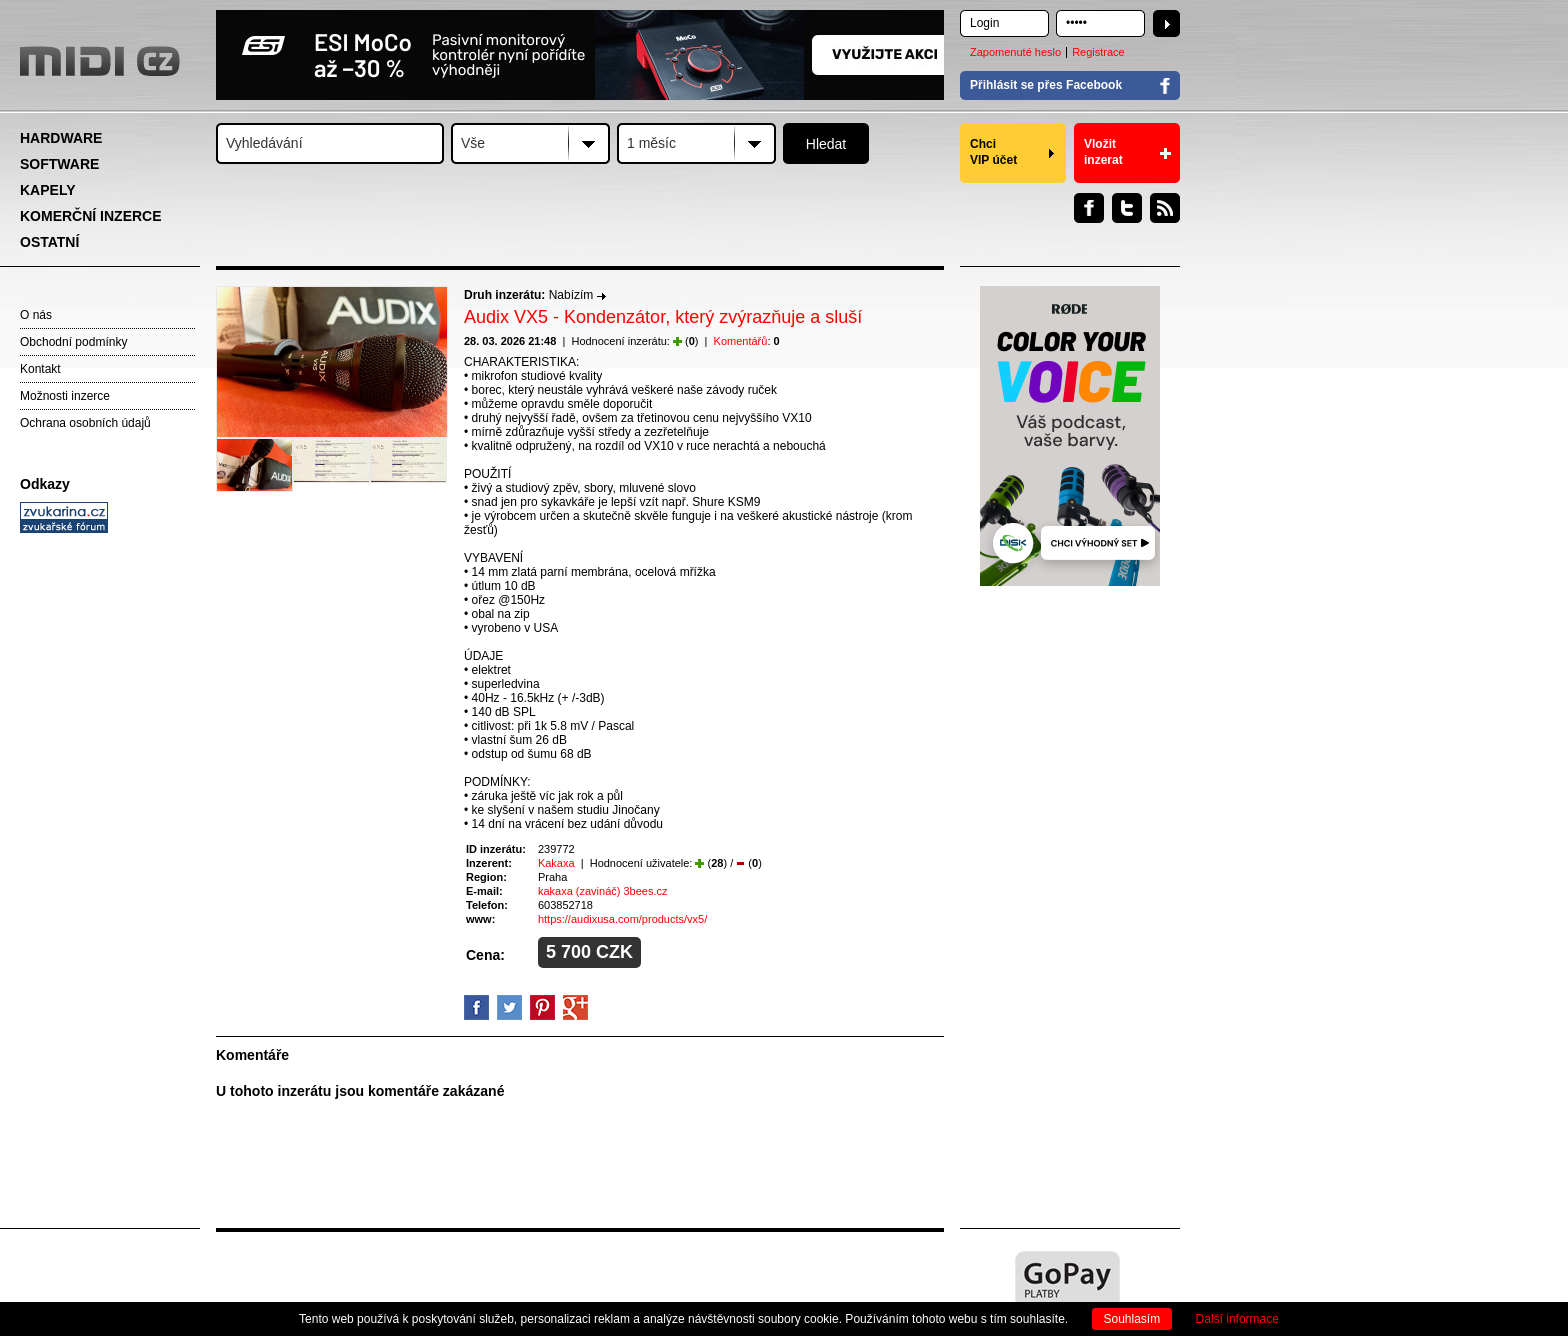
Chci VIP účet (993, 152)
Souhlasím (1132, 1319)
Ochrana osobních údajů (85, 423)
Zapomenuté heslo (1015, 52)
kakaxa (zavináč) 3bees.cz (603, 891)
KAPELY (48, 190)
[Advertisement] (110, 846)
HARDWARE (61, 138)
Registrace (1098, 52)
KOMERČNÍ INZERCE (91, 216)
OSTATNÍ (49, 242)
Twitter (1127, 208)
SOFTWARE (59, 164)
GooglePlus (575, 1007)
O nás (36, 315)
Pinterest (542, 1007)
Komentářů (741, 341)
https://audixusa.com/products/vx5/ (622, 919)
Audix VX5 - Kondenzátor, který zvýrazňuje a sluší (663, 317)
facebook (476, 1007)
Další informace (1237, 1319)
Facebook (1089, 208)
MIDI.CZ (100, 61)
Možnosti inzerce (65, 396)
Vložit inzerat (1103, 152)
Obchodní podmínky (73, 342)
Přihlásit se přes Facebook (1046, 85)
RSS (1165, 208)
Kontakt (40, 369)
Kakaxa (556, 863)
